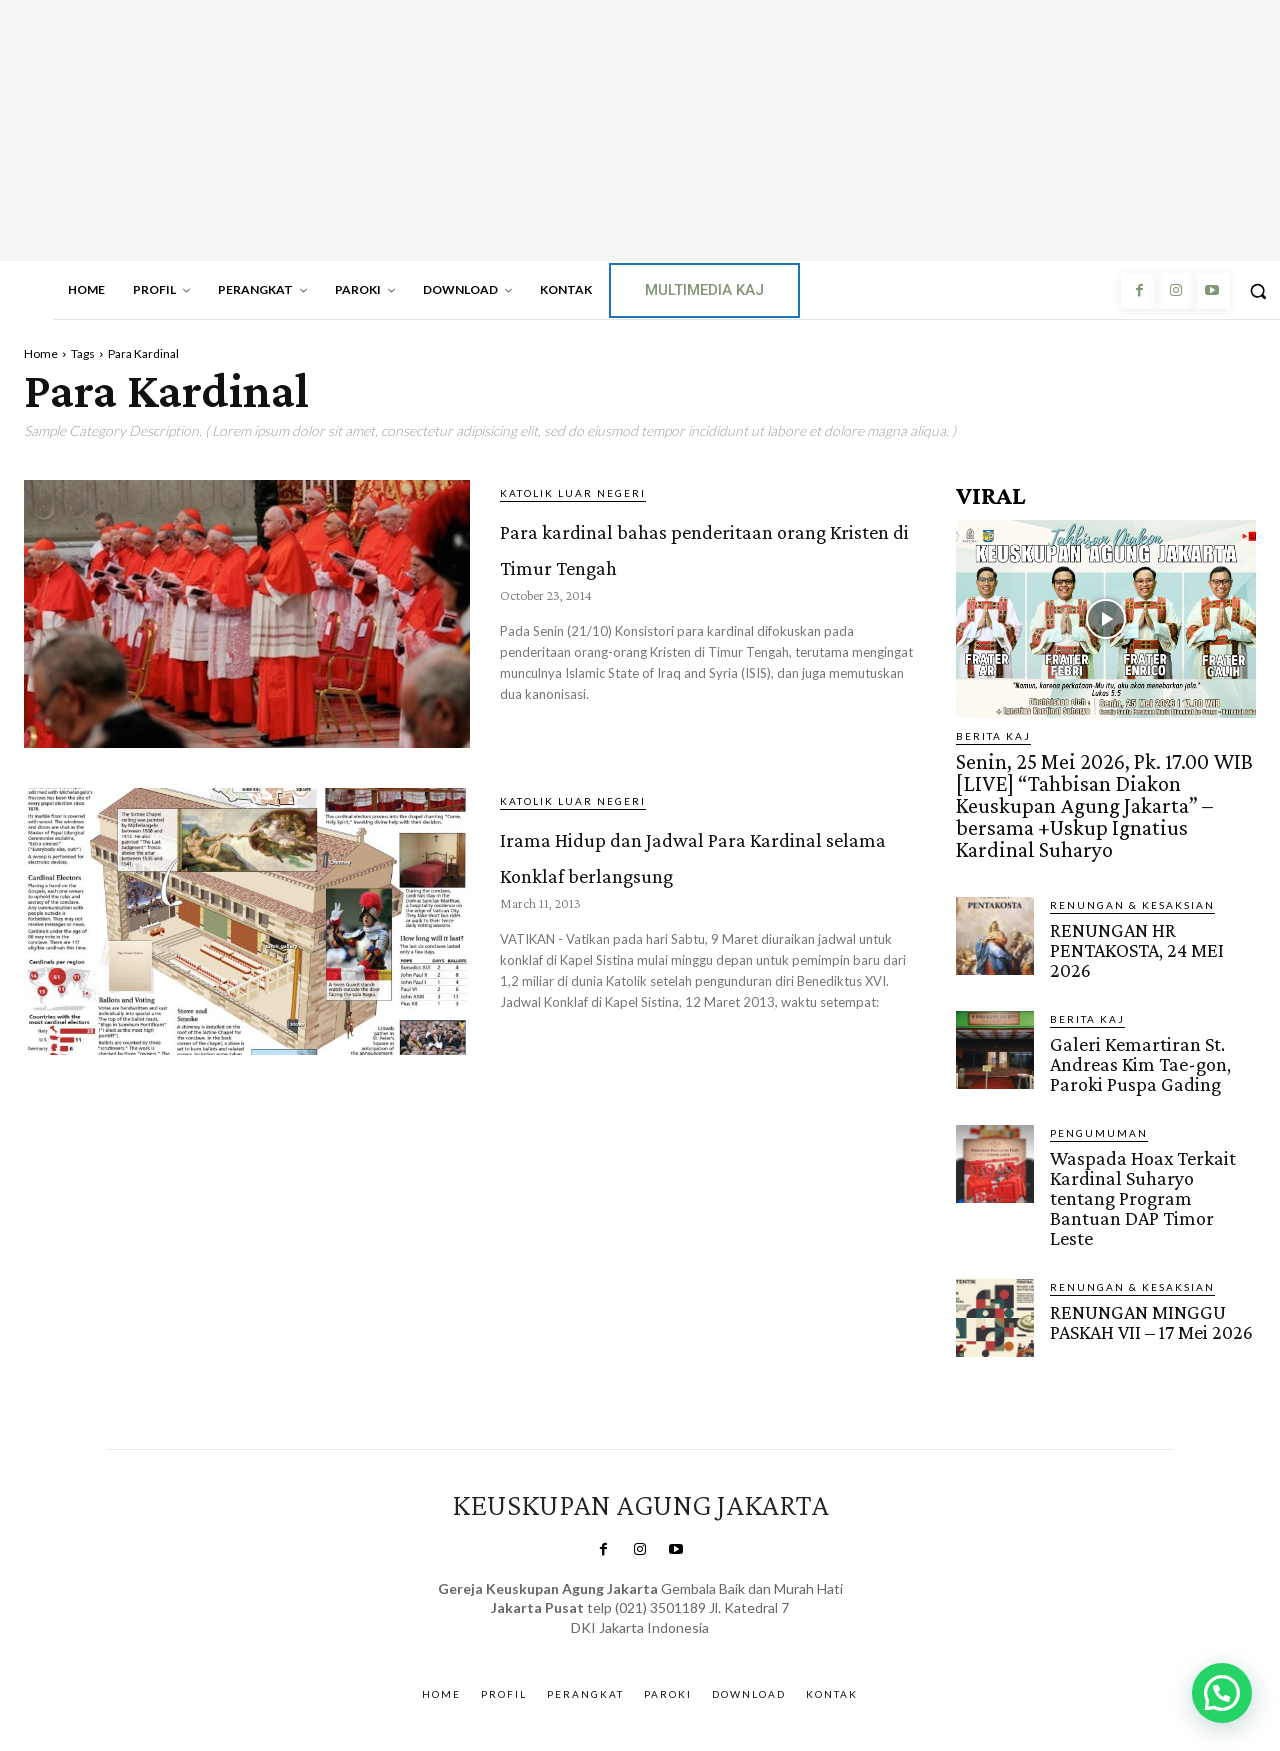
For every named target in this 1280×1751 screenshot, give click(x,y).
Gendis (695, 1583)
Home (41, 353)
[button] (1222, 1693)
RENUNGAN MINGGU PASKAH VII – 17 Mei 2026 (1149, 1257)
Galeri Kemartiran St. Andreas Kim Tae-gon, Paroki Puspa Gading (1136, 1025)
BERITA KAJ (993, 736)
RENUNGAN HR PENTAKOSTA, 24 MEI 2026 (1134, 914)
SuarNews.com (611, 1583)
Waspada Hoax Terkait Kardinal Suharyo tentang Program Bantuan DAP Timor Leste (1153, 1146)
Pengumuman (1099, 1093)
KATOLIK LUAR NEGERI (573, 493)
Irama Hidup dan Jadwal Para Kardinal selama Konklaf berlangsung (692, 869)
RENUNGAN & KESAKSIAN (1132, 871)
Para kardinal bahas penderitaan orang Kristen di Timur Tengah (705, 561)
